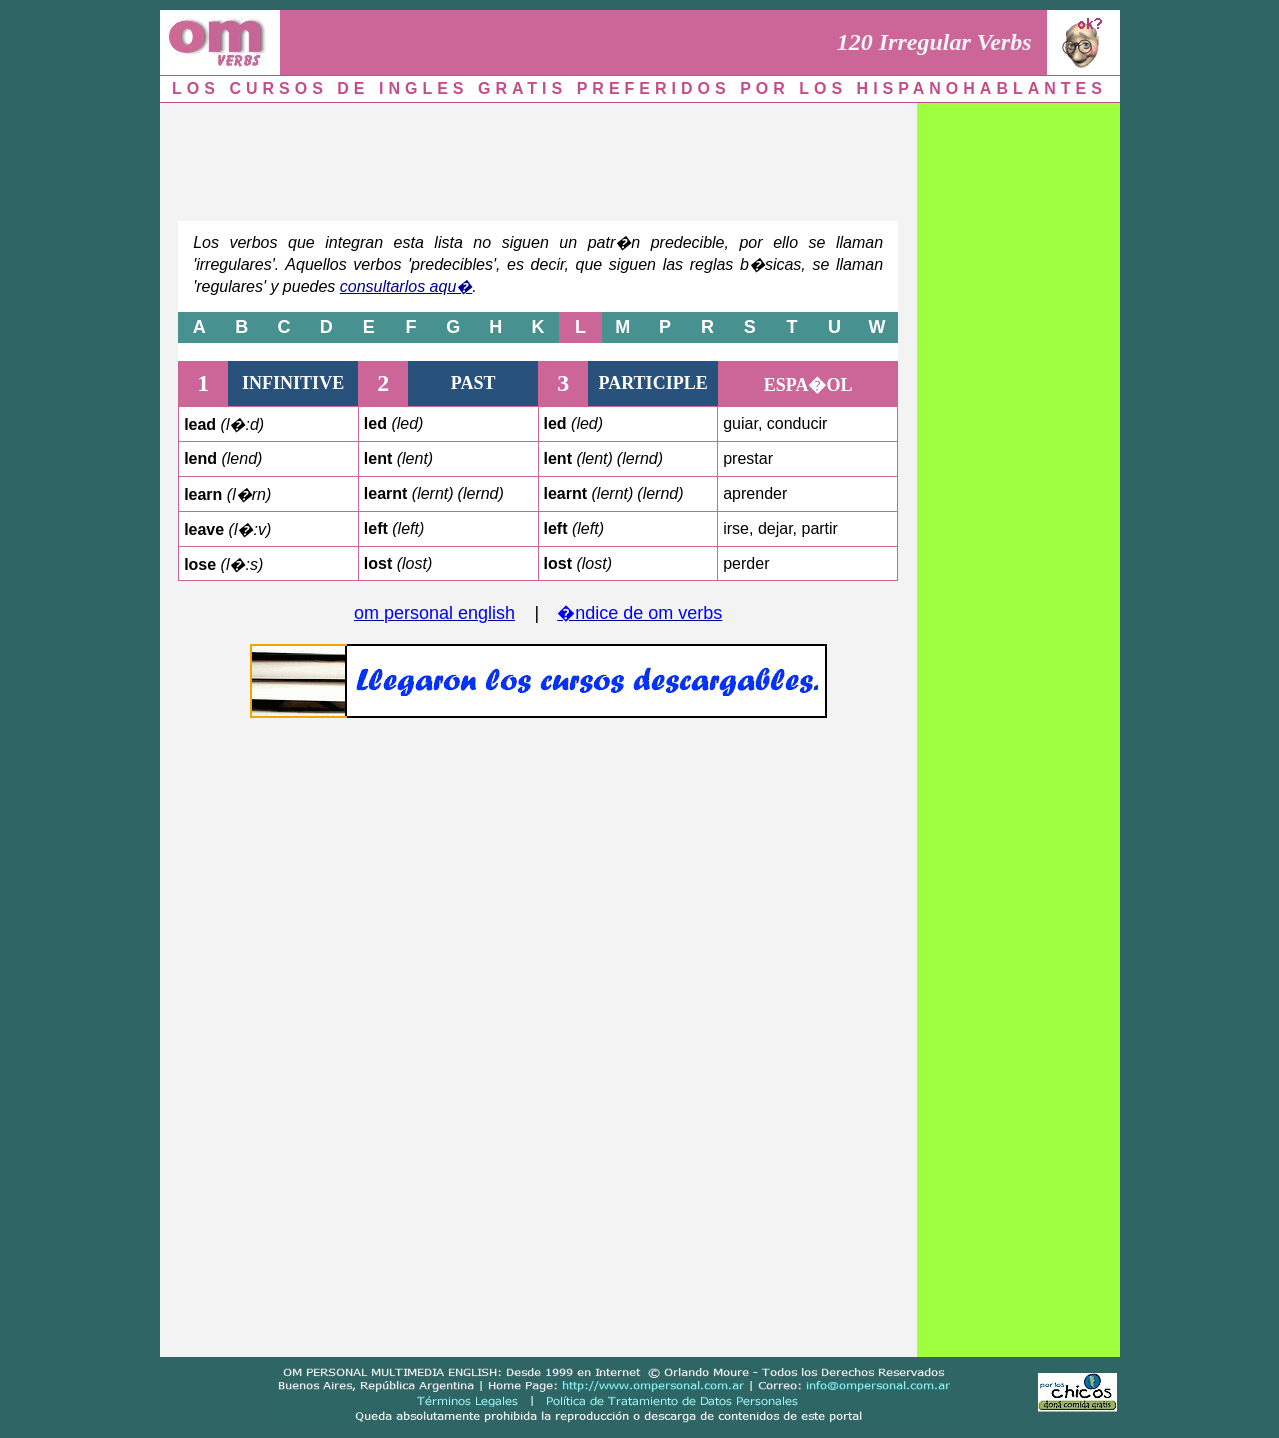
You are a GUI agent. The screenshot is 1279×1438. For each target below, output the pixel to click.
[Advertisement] (538, 157)
